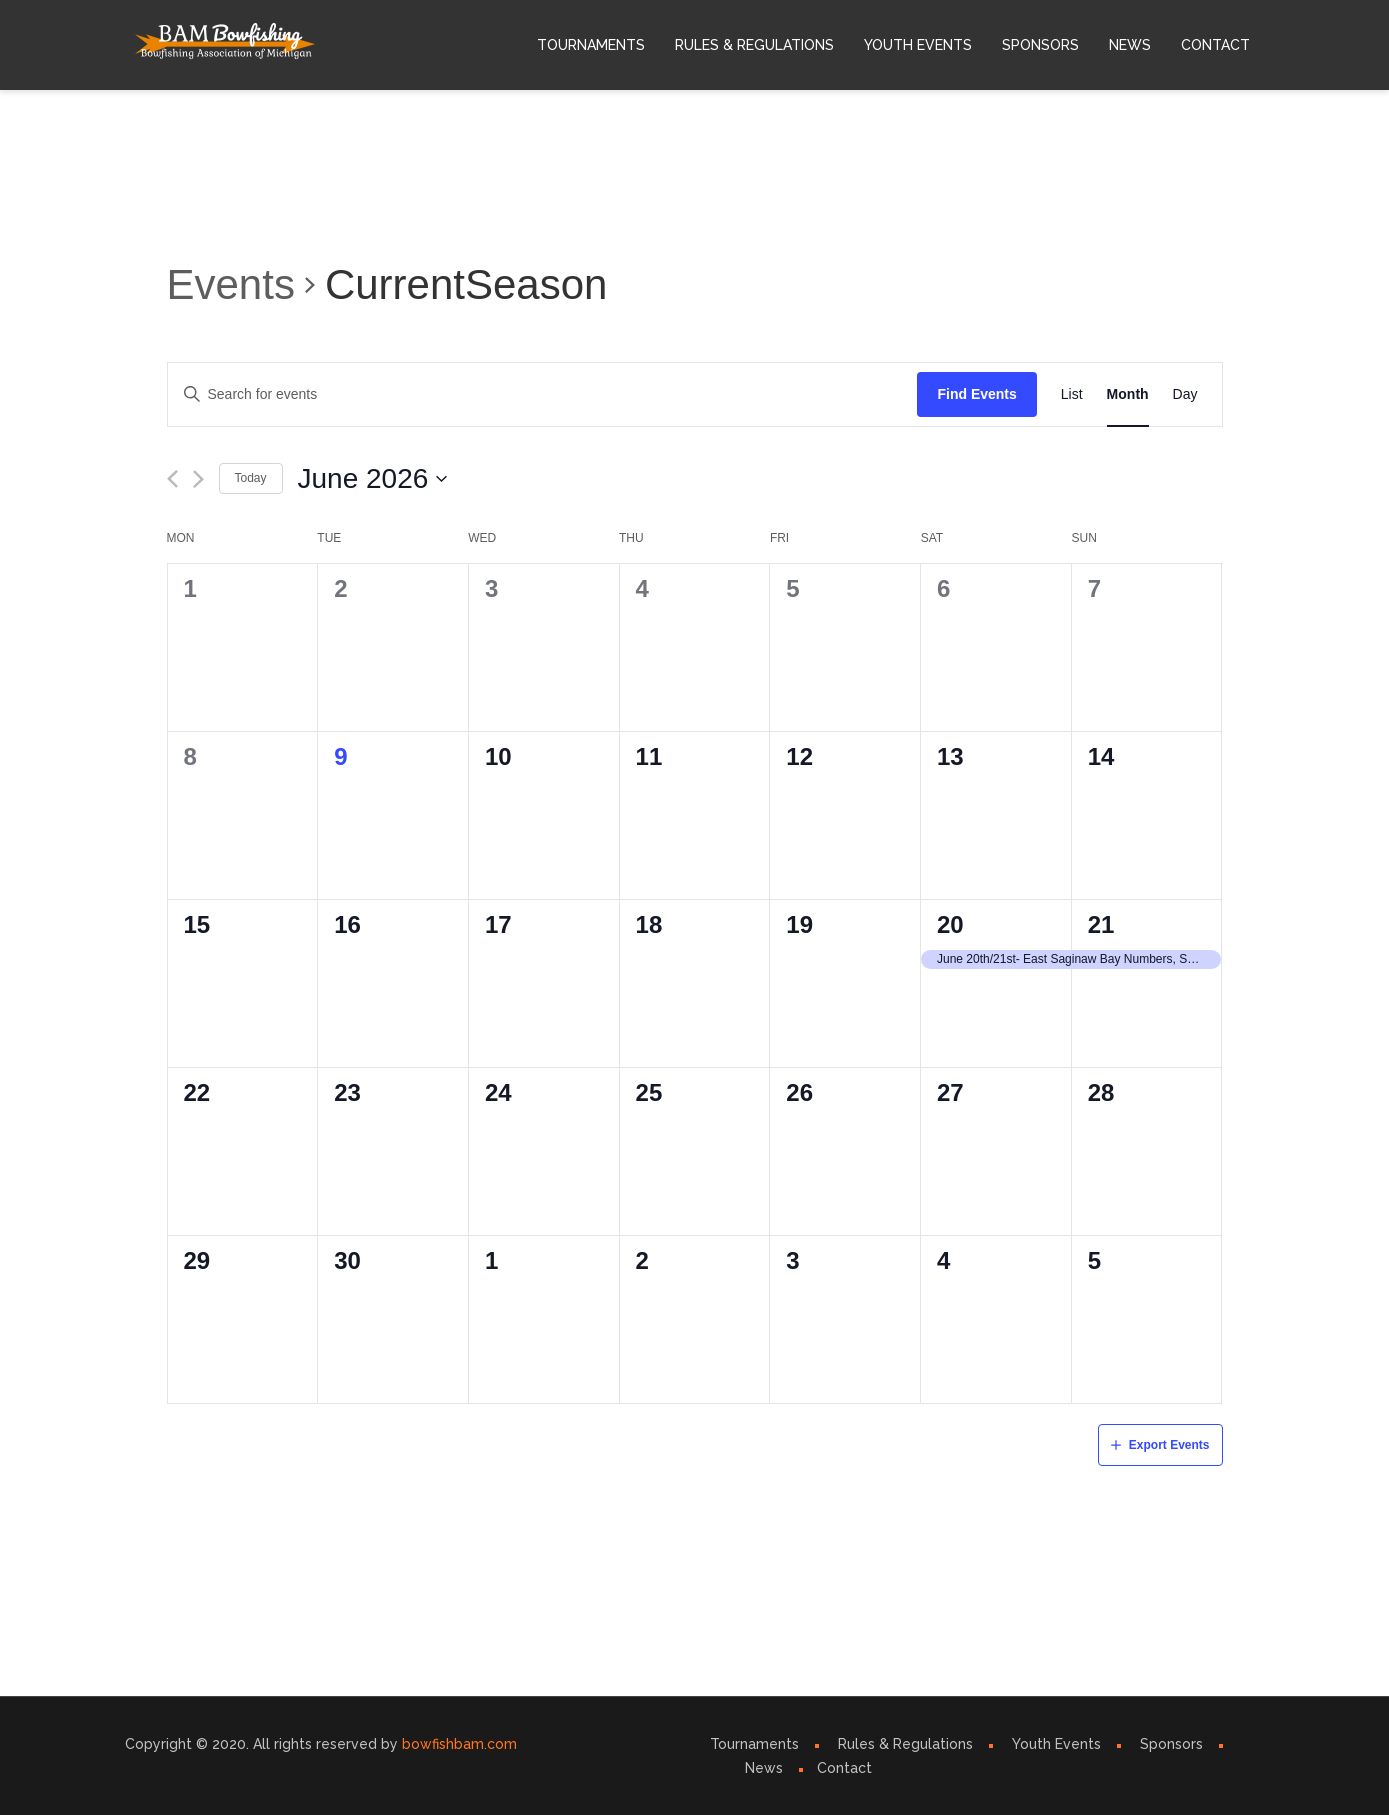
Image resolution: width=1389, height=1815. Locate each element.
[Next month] (198, 479)
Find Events (976, 394)
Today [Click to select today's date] (251, 478)
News (1130, 45)
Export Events (1169, 1445)
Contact (1215, 45)
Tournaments (591, 45)
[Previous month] (172, 479)
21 (1101, 924)
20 (950, 924)
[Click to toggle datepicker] (373, 479)
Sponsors (1040, 45)
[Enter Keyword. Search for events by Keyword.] (543, 394)
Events (231, 284)
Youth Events (918, 45)
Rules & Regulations (754, 45)
